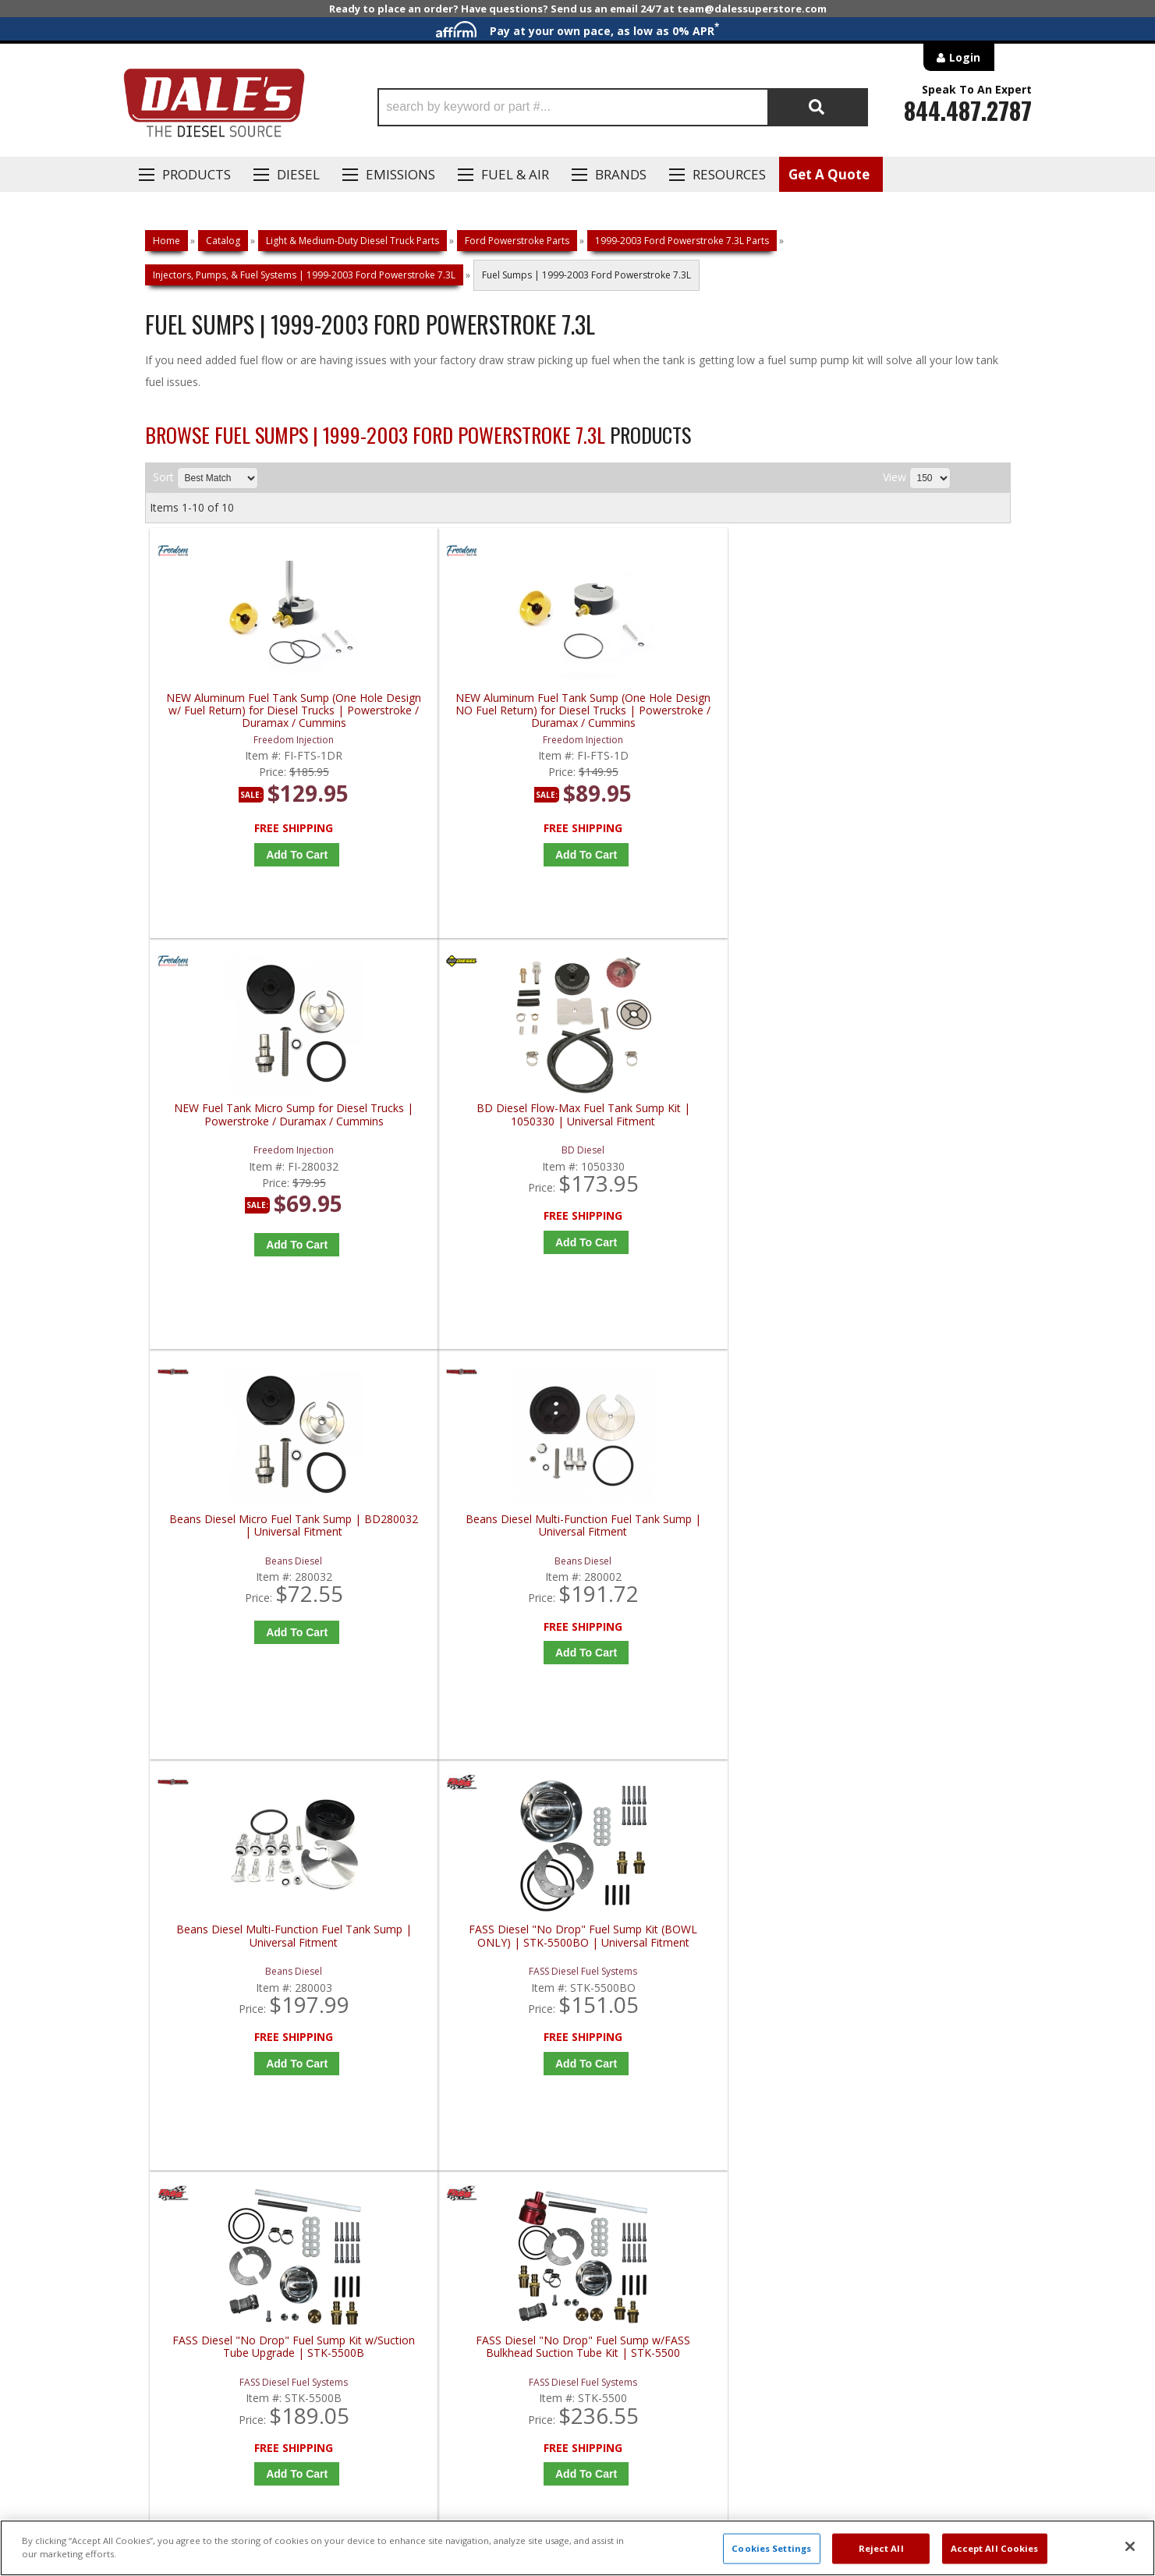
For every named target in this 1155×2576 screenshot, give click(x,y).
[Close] (1130, 2546)
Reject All (881, 2548)
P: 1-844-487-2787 (193, 2025)
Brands (621, 174)
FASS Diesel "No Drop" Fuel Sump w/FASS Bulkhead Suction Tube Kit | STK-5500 (473, 1553)
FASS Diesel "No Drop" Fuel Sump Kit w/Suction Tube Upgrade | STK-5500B (257, 1553)
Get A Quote (829, 174)
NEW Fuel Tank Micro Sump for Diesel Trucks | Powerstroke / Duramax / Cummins (690, 711)
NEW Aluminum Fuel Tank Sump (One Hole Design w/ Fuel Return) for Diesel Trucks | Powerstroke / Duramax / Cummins (257, 711)
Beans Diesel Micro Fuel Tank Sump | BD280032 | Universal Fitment (257, 1126)
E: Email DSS (173, 2070)
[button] (622, 107)
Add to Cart (261, 855)
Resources (729, 174)
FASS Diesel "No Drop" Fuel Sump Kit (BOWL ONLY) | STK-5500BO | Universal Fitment (907, 1132)
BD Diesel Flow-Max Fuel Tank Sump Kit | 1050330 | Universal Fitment (907, 711)
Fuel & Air (515, 174)
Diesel (298, 174)
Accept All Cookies (995, 2548)
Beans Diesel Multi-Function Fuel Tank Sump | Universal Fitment (474, 1126)
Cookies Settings (771, 2548)
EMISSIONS (400, 174)
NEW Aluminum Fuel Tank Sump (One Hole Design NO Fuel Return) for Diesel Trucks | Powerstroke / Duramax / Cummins (474, 711)
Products (196, 174)
